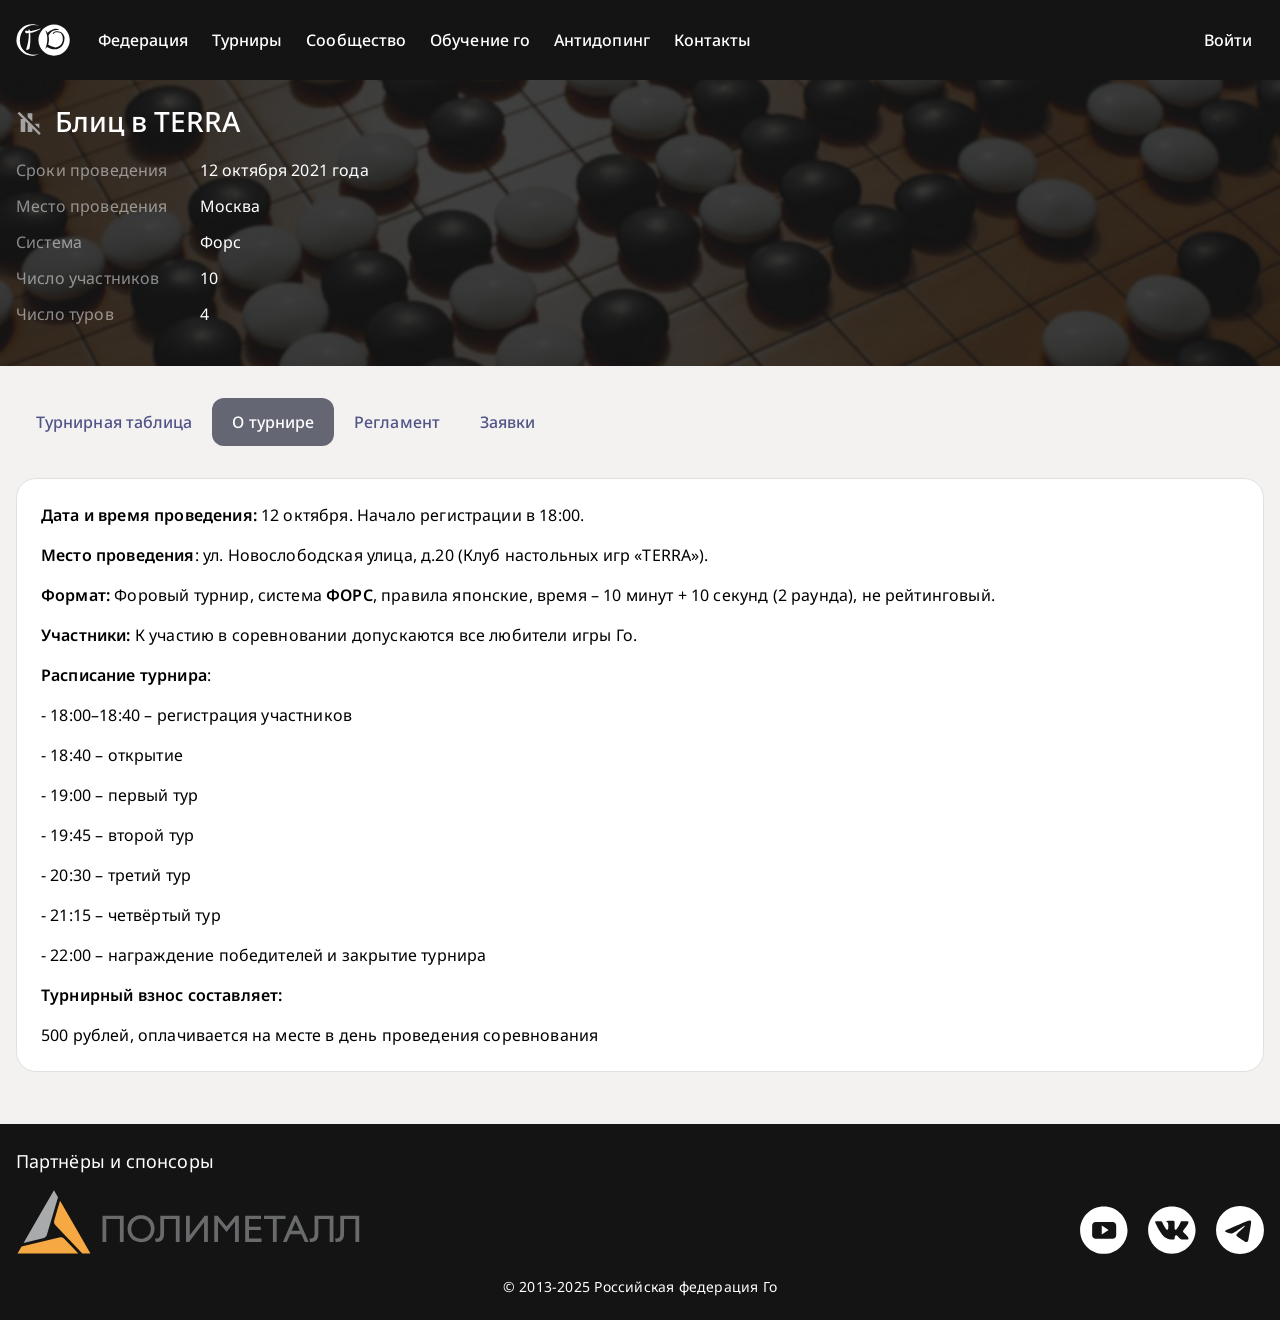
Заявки (507, 422)
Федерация (143, 40)
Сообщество (356, 40)
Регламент (397, 422)
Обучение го (480, 40)
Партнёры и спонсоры (115, 1161)
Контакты (713, 40)
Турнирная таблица (114, 422)
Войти (1228, 40)
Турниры (247, 40)
